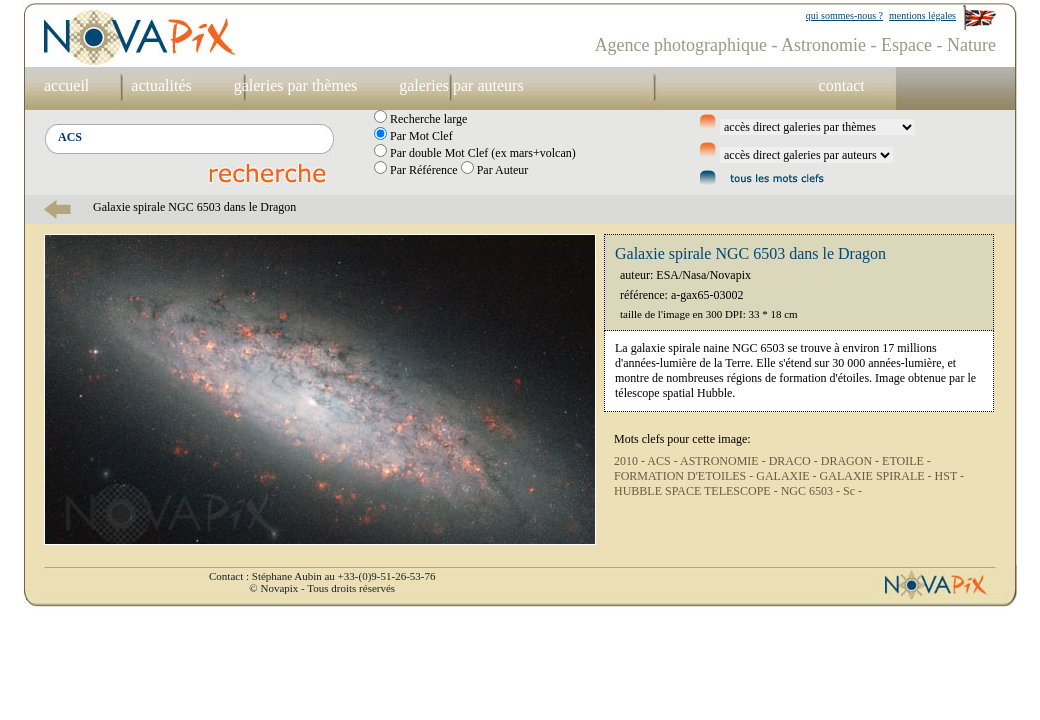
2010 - (630, 461)
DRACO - (795, 461)
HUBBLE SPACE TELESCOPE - (697, 491)
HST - (949, 476)
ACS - (663, 461)
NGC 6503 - (812, 491)
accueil (66, 85)
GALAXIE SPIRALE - (877, 476)
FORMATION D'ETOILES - (685, 476)
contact (842, 85)
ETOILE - (906, 461)
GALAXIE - (787, 476)
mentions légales (922, 15)
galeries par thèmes (296, 85)
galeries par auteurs (461, 85)
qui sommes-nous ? (844, 15)
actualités (161, 85)
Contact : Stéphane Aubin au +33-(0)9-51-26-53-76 (322, 576)
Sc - (852, 491)
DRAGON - (851, 461)
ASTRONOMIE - (724, 461)
